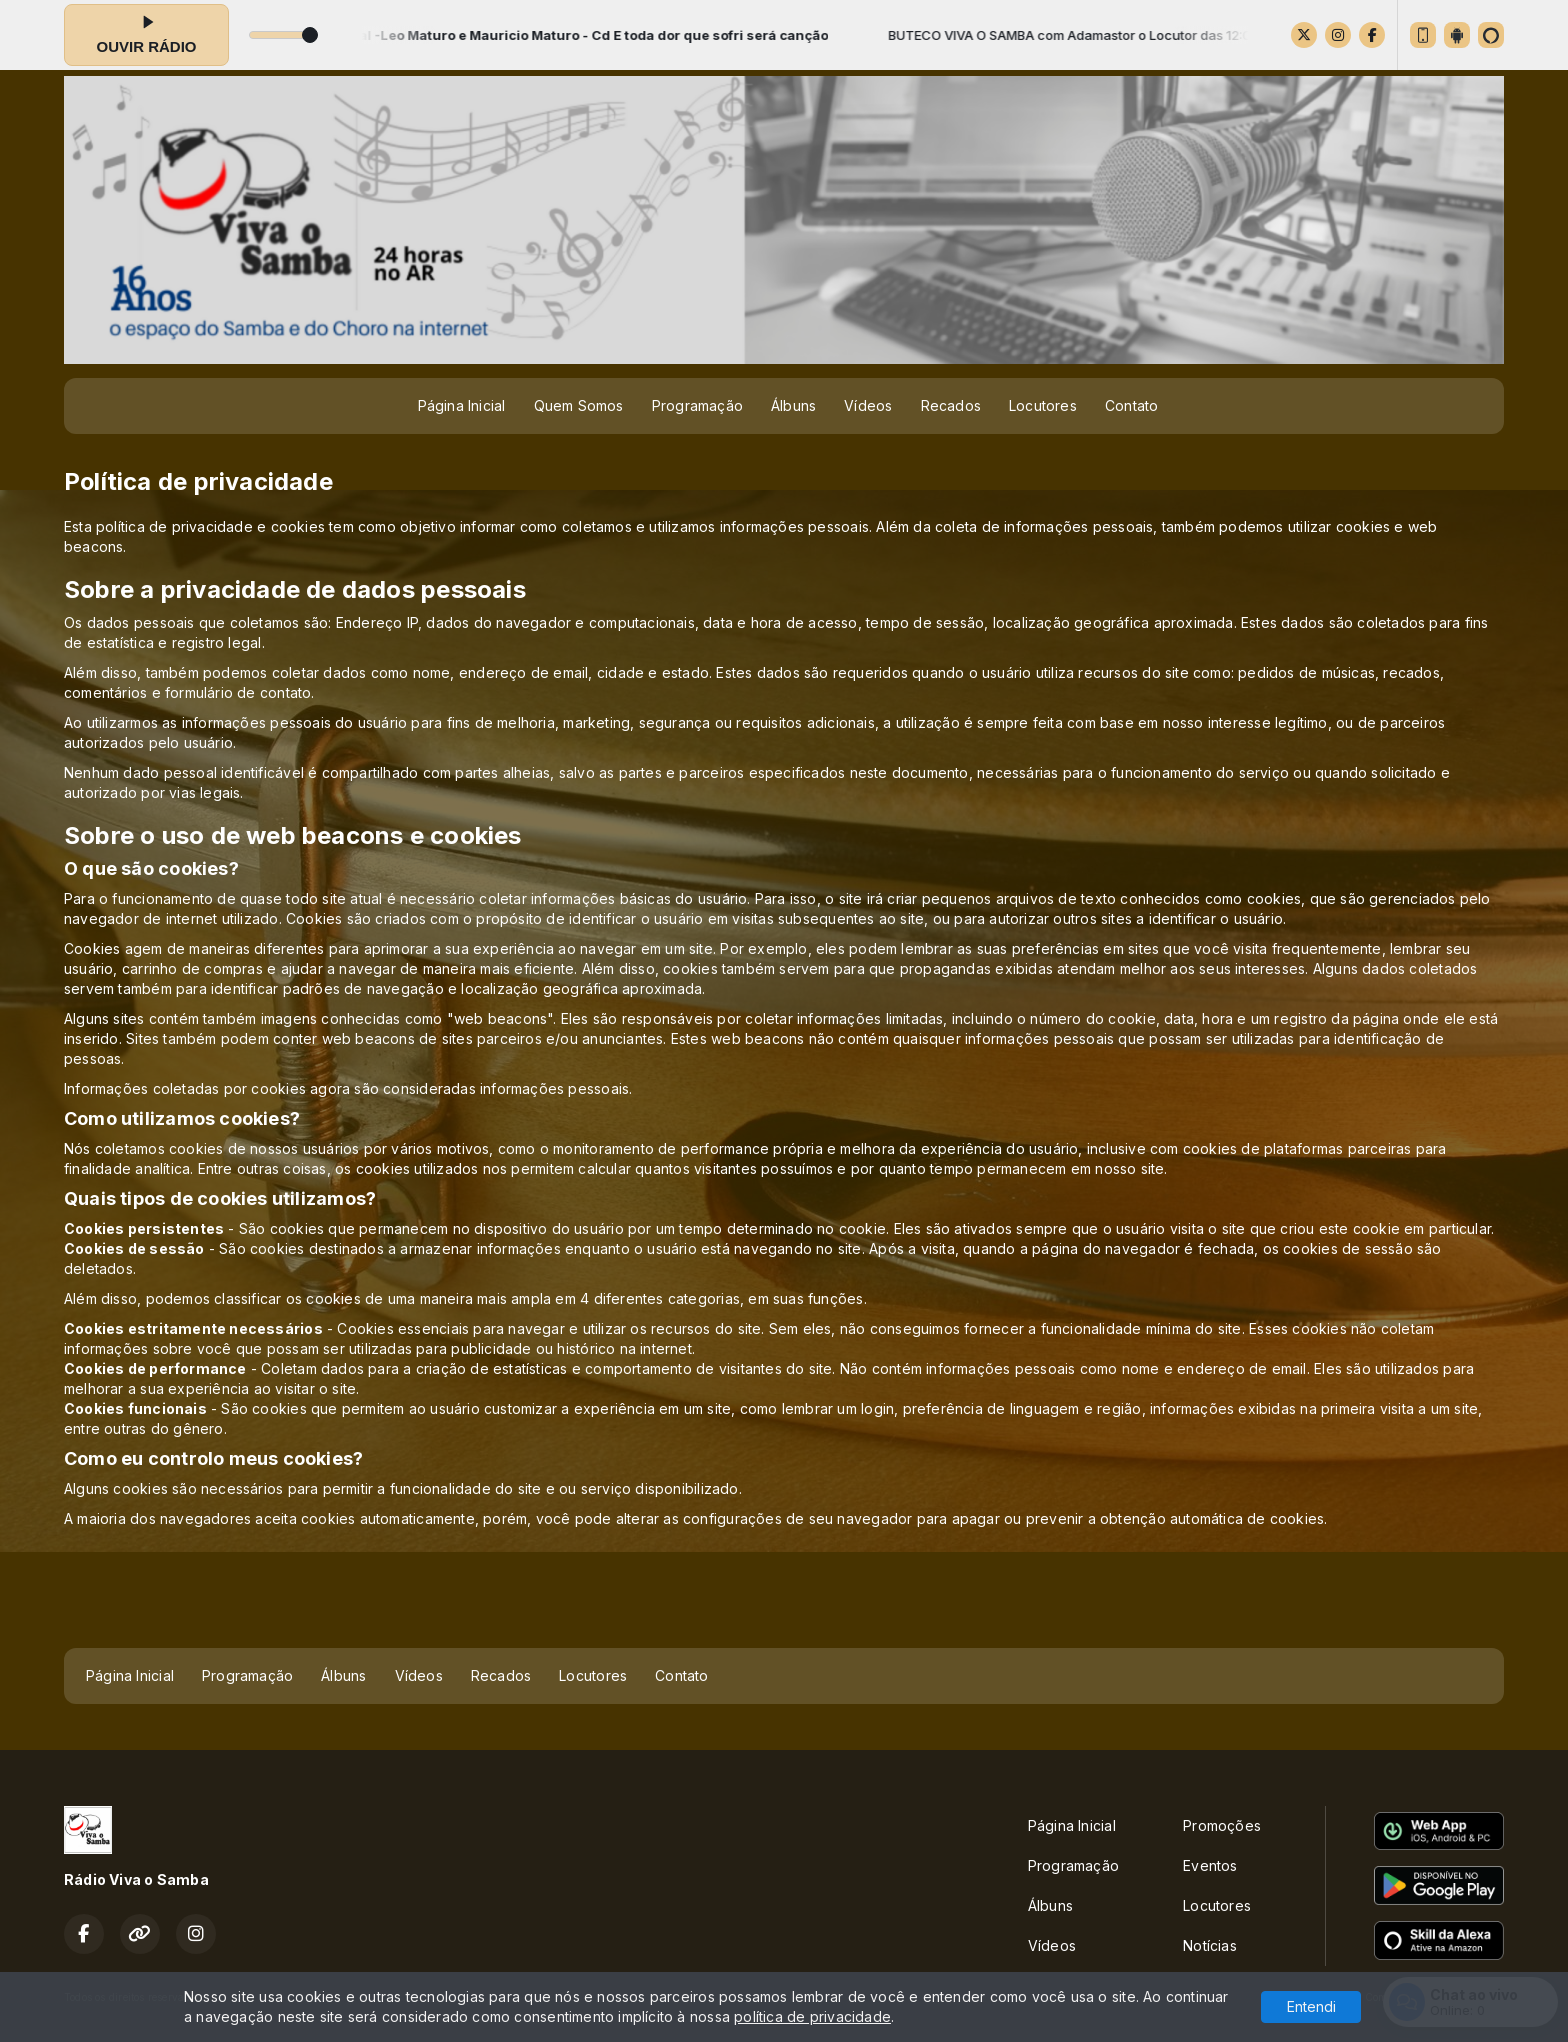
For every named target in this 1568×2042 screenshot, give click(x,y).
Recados (951, 405)
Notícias (1210, 1945)
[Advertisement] (784, 1599)
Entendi (1311, 2006)
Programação (697, 405)
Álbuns (793, 405)
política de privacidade (812, 2016)
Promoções (1222, 1825)
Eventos (1210, 1865)
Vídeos (868, 405)
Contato (1131, 405)
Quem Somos (579, 405)
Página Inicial (462, 405)
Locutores (1043, 405)
